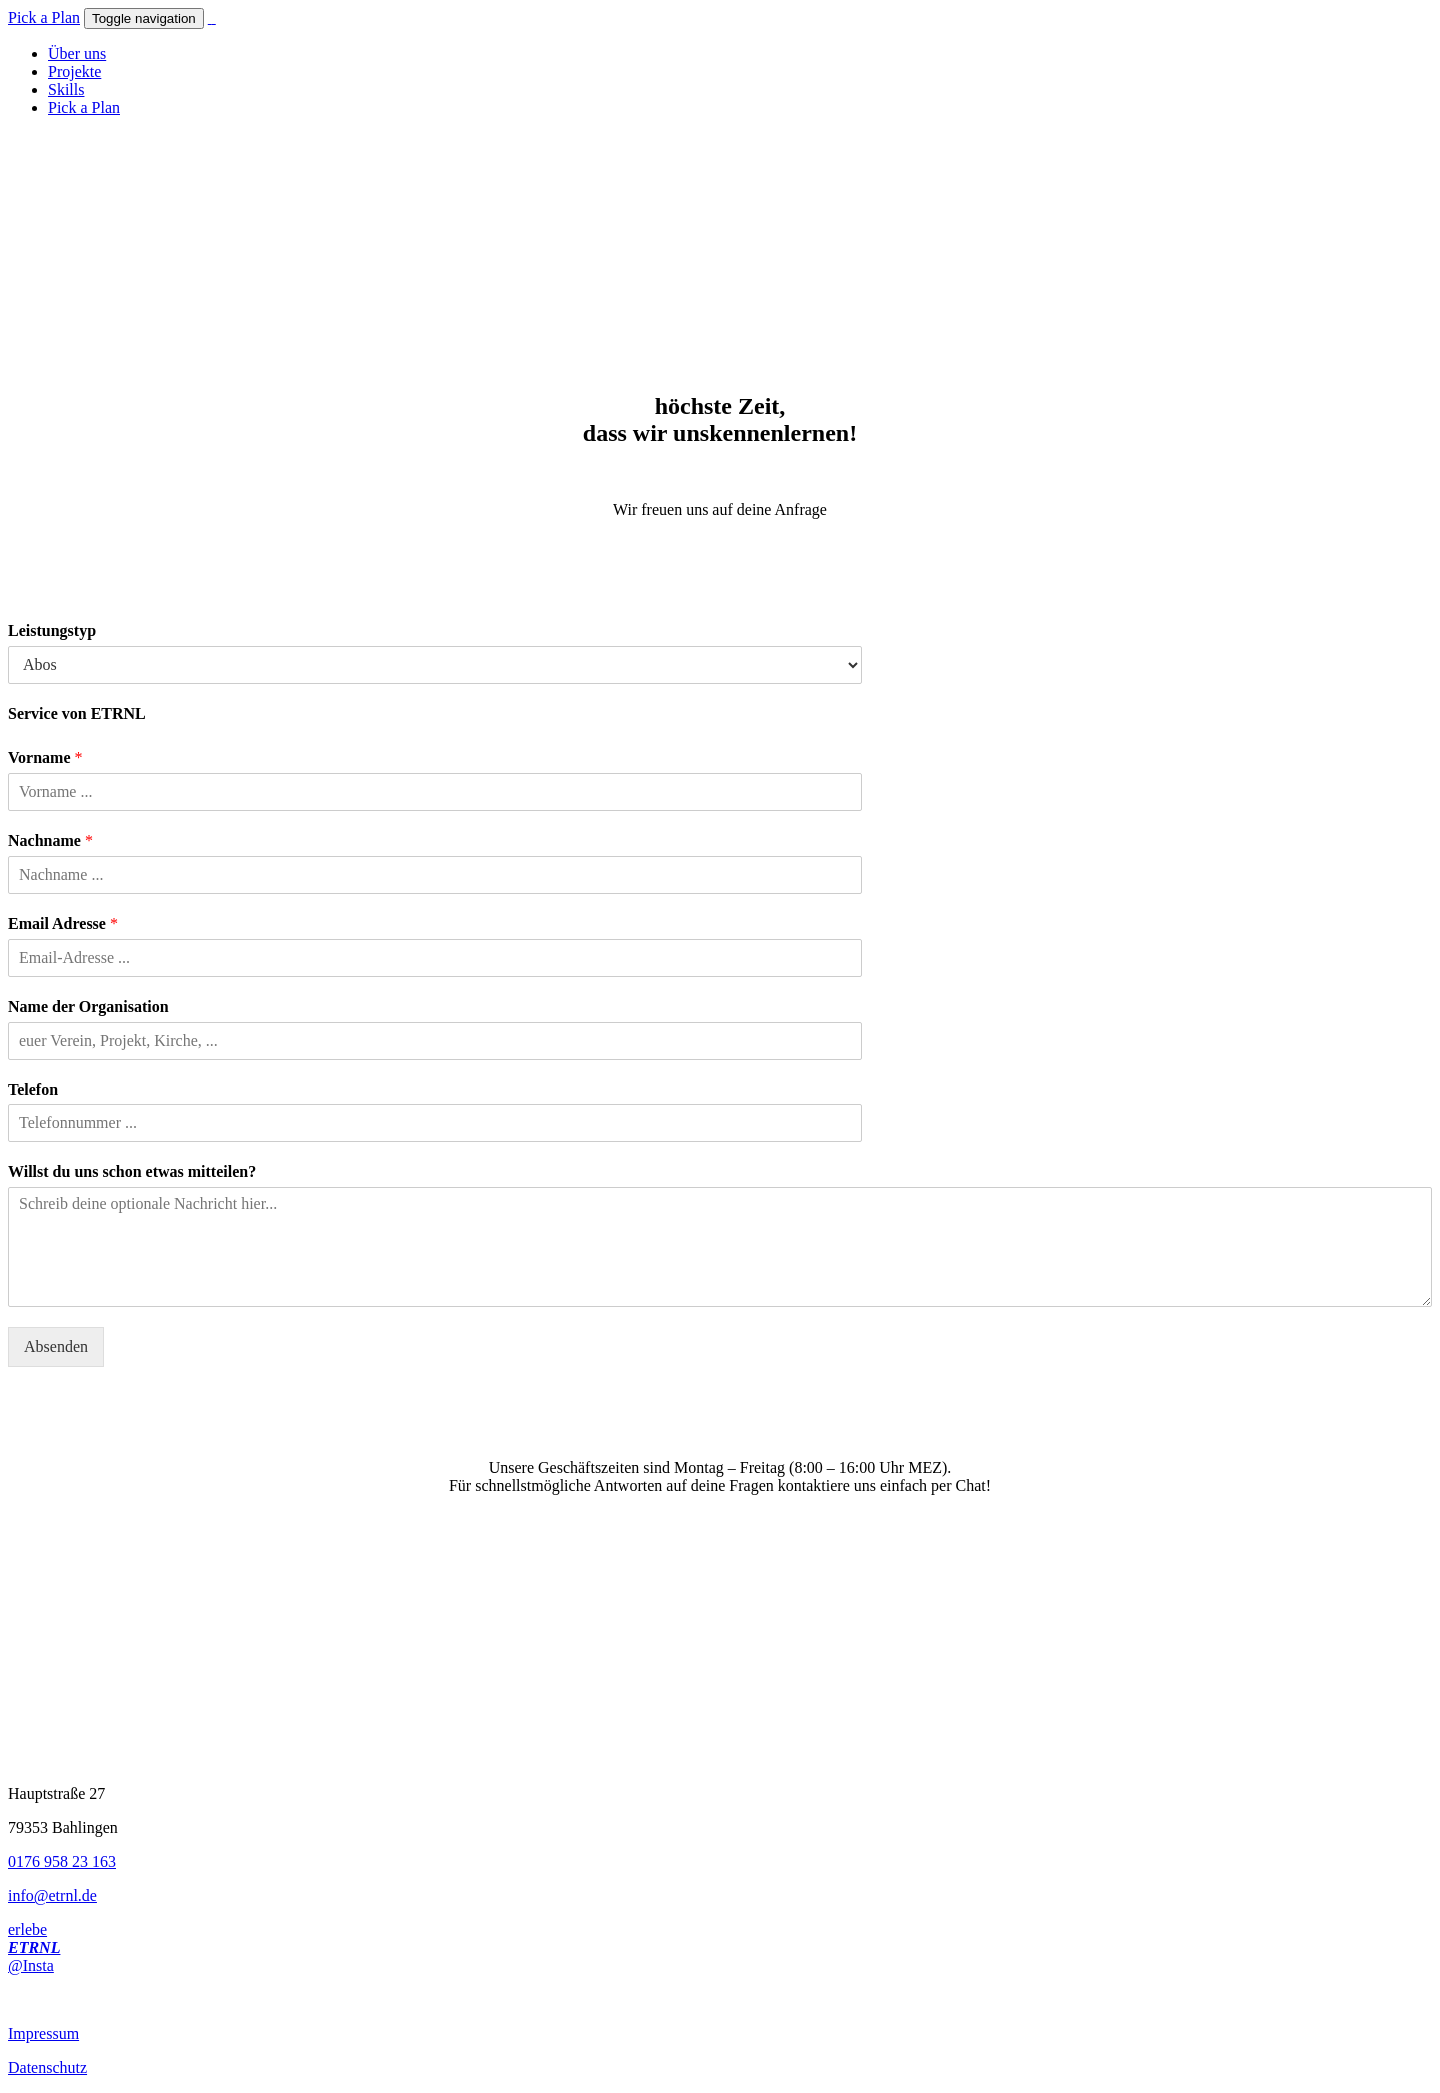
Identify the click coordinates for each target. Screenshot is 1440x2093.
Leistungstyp (52, 630)
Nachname (50, 840)
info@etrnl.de (52, 1895)
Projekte (74, 71)
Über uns (77, 53)
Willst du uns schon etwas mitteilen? (132, 1171)
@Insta (31, 1965)
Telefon (33, 1089)
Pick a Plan (44, 17)
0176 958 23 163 (62, 1861)
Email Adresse (63, 923)
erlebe (27, 1929)
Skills (66, 89)
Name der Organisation (88, 1006)
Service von (77, 713)
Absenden (56, 1346)
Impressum (43, 2033)
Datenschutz (47, 2067)
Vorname (45, 757)
